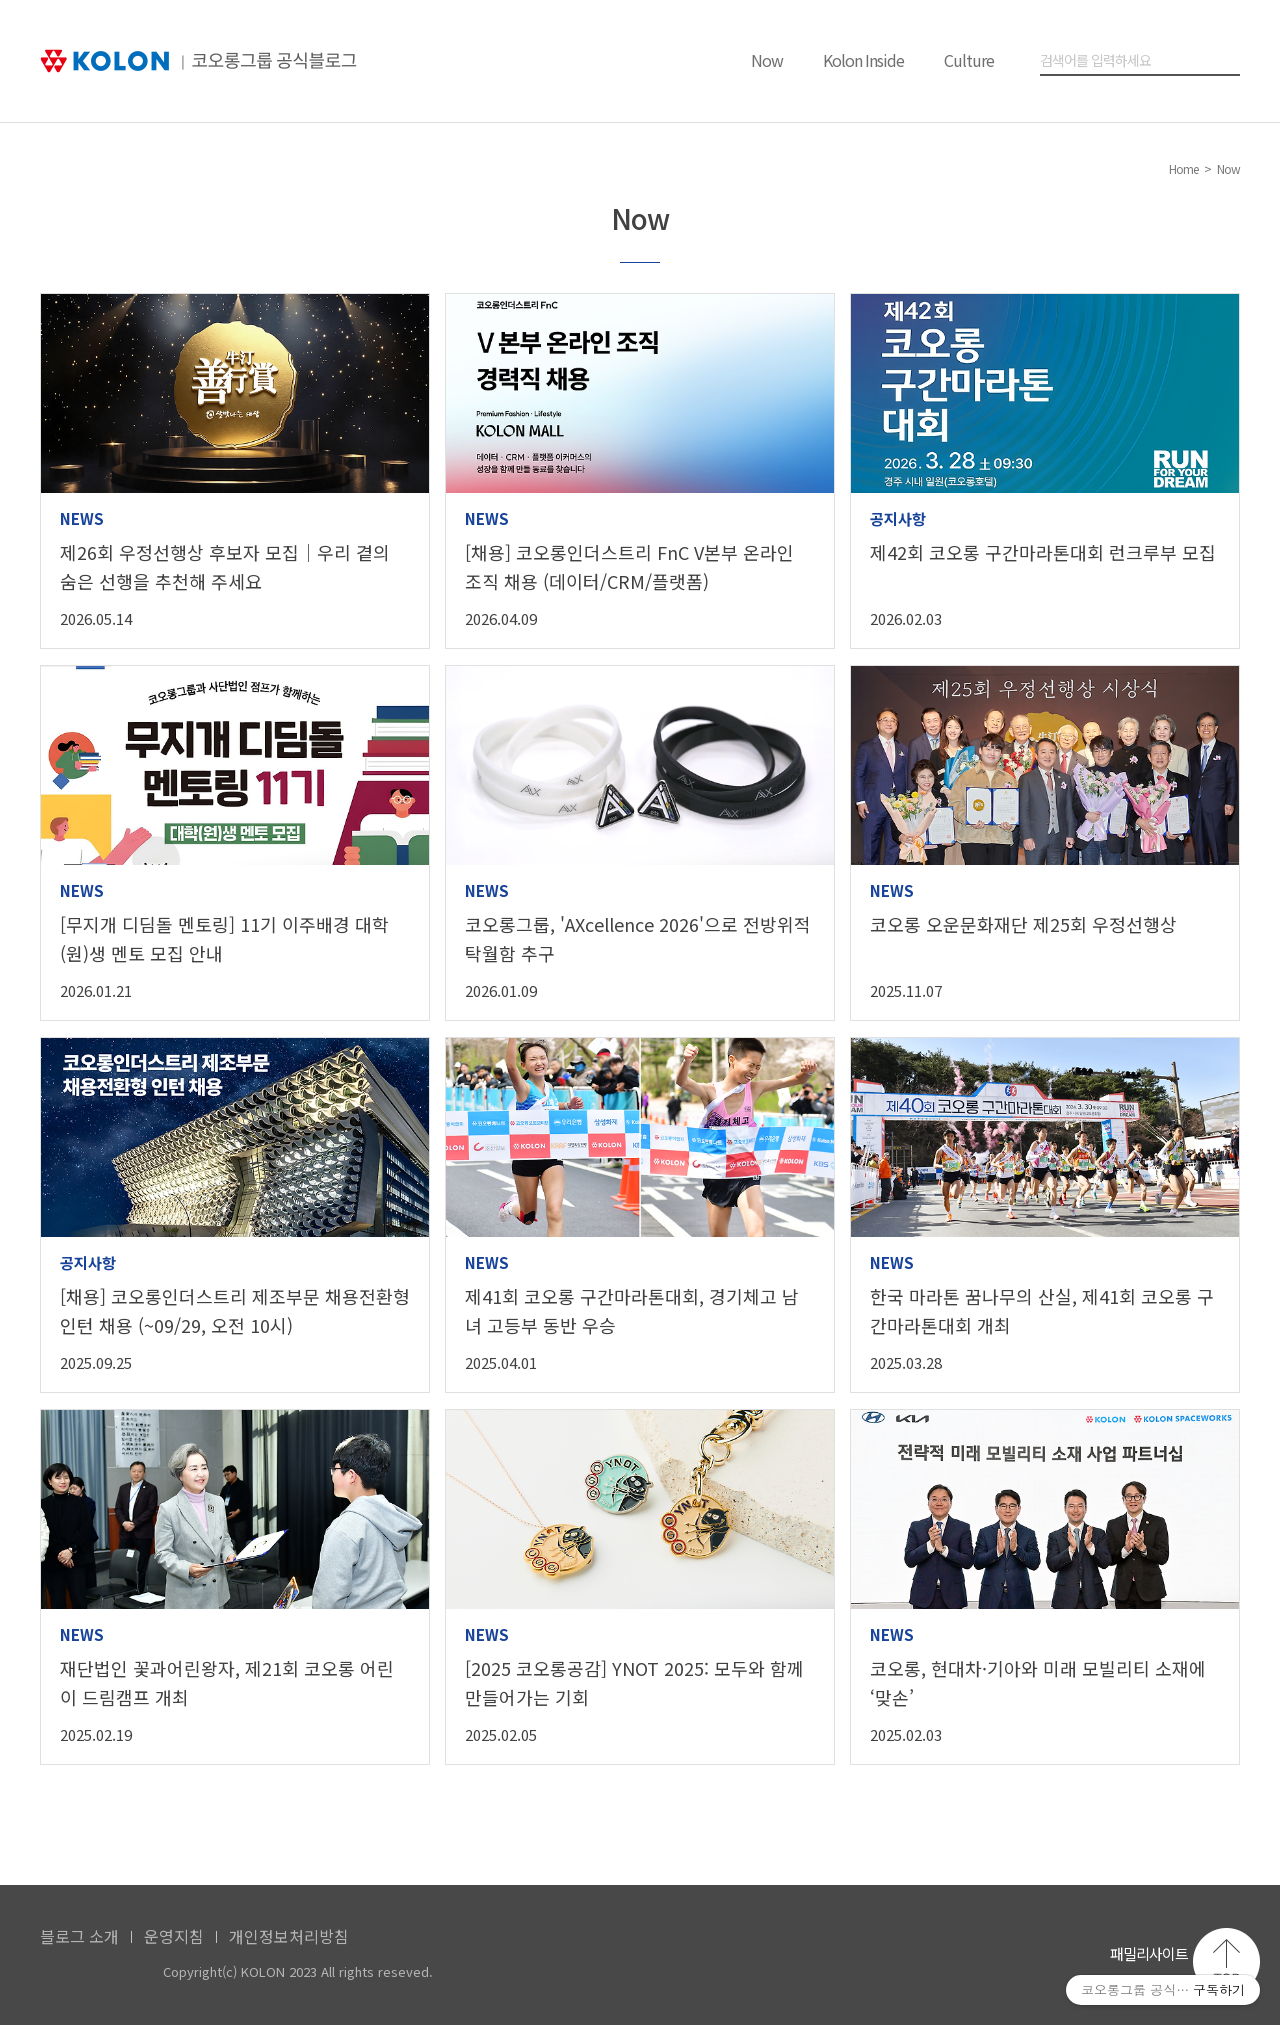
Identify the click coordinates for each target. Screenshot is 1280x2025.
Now (767, 60)
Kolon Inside (863, 60)
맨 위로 (1226, 1961)
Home (1183, 168)
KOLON (92, 1972)
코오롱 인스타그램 (1036, 1958)
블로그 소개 (79, 1936)
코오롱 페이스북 (985, 1958)
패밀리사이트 (1149, 1953)
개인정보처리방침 (289, 1936)
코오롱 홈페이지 (883, 1958)
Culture (969, 60)
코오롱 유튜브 (934, 1958)
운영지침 (174, 1936)
